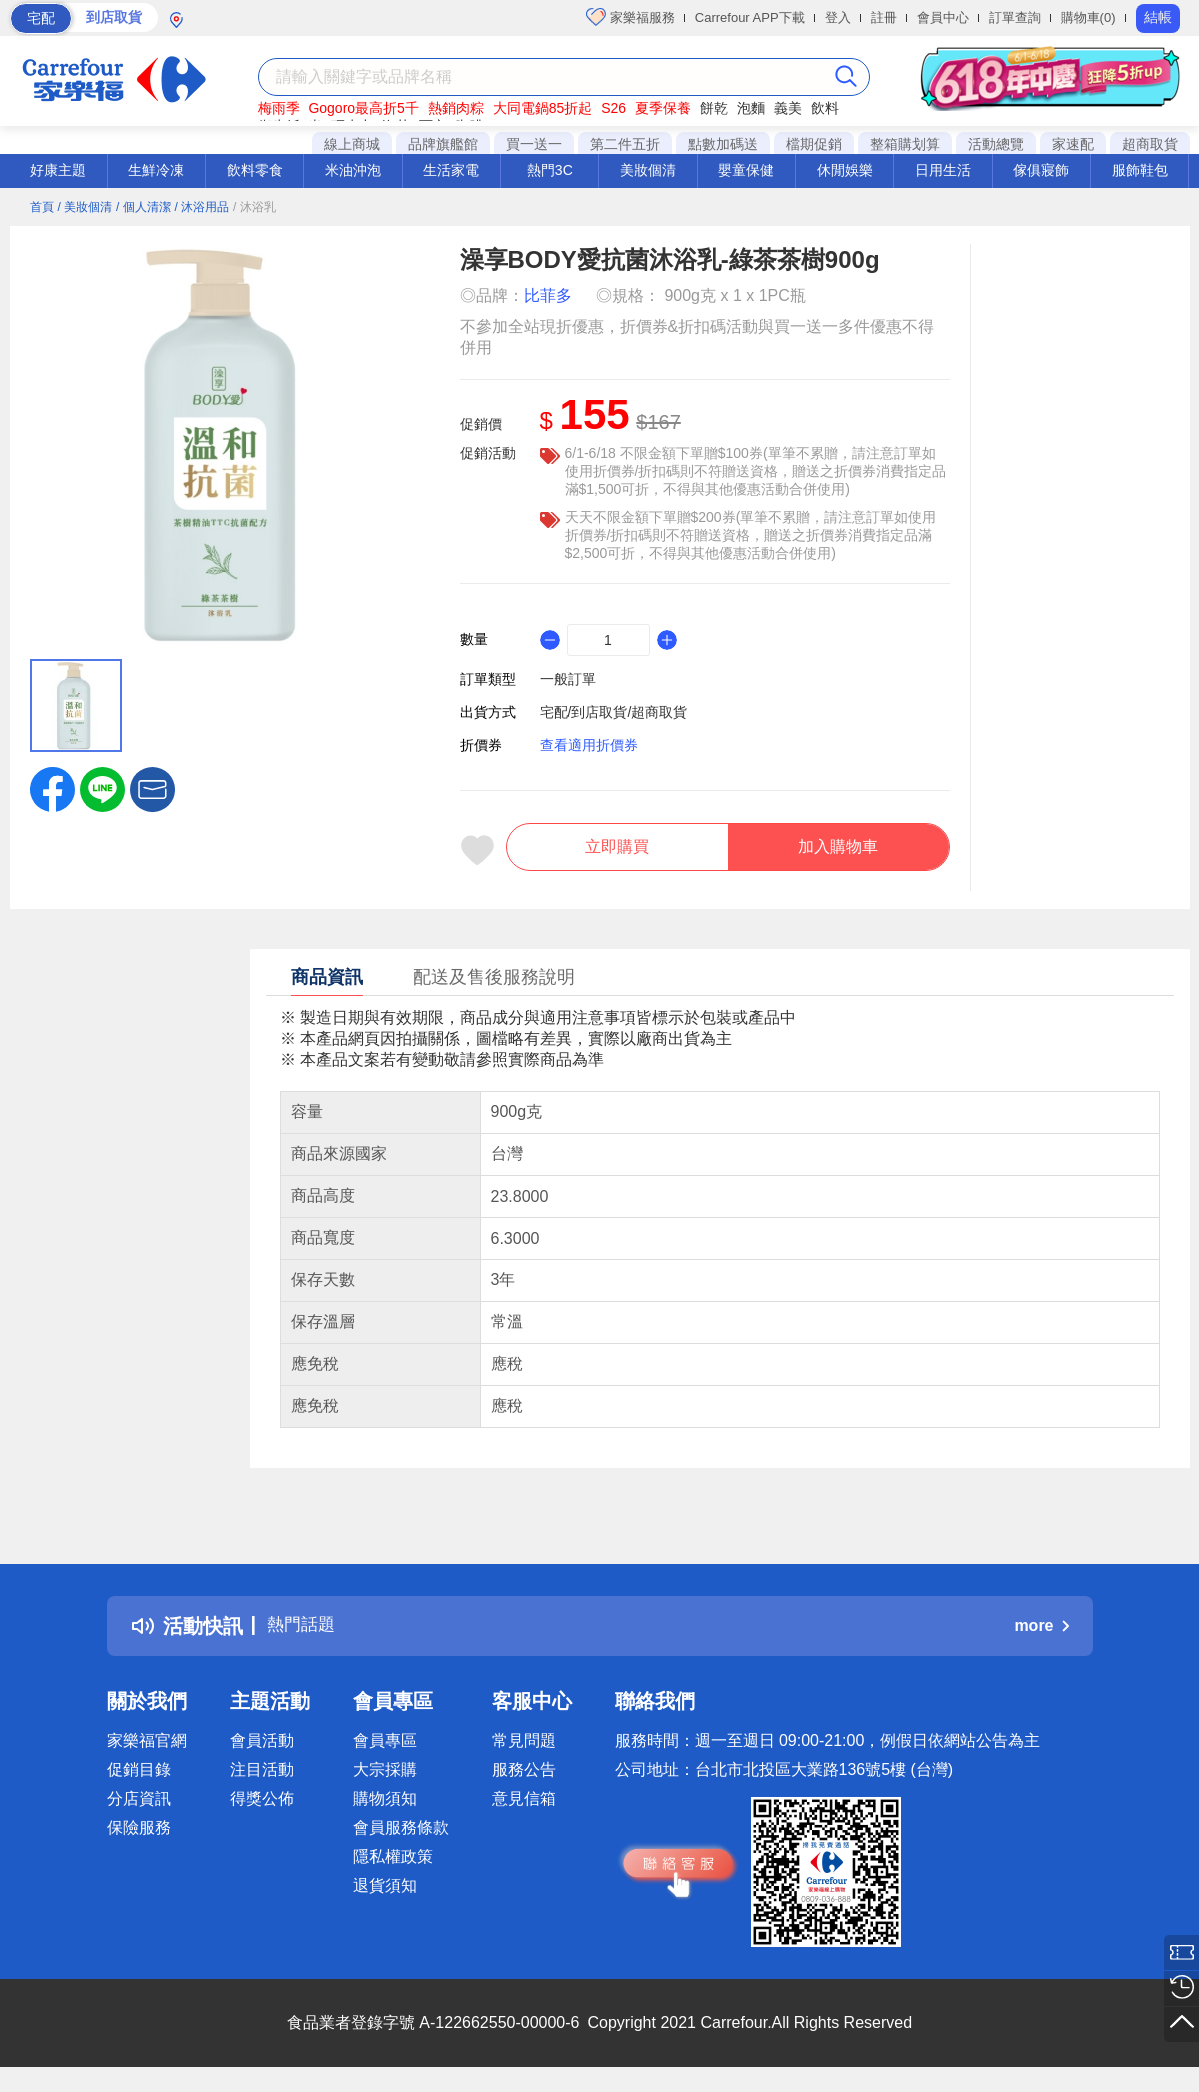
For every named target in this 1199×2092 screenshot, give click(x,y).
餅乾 (714, 108)
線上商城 (352, 144)
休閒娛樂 (845, 170)
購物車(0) (1088, 17)
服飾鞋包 (1140, 170)
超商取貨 (1150, 144)
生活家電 (451, 170)
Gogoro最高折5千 (363, 108)
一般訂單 (568, 679)
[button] (152, 788)
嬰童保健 (746, 170)
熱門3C (550, 170)
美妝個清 (648, 170)
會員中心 (943, 17)
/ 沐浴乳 (254, 207)
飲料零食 (255, 170)
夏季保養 (663, 108)
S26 (613, 108)
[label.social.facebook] (52, 788)
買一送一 (534, 144)
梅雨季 (279, 108)
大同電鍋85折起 (543, 108)
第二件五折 (625, 144)
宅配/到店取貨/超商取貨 (614, 712)
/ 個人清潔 (143, 207)
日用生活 (943, 170)
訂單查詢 (1015, 17)
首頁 (42, 207)
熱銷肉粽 (456, 108)
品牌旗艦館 (443, 144)
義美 (788, 108)
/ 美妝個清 (84, 207)
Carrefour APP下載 (750, 17)
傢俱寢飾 (1041, 170)
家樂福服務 (630, 17)
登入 (838, 17)
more (1041, 1634)
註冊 (884, 17)
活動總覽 (996, 144)
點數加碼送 (723, 144)
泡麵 (751, 108)
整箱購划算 (905, 144)
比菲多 (548, 295)
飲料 (825, 108)
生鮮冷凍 (156, 170)
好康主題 (58, 170)
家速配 (1073, 144)
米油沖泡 (353, 170)
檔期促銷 (814, 144)
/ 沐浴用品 (202, 207)
